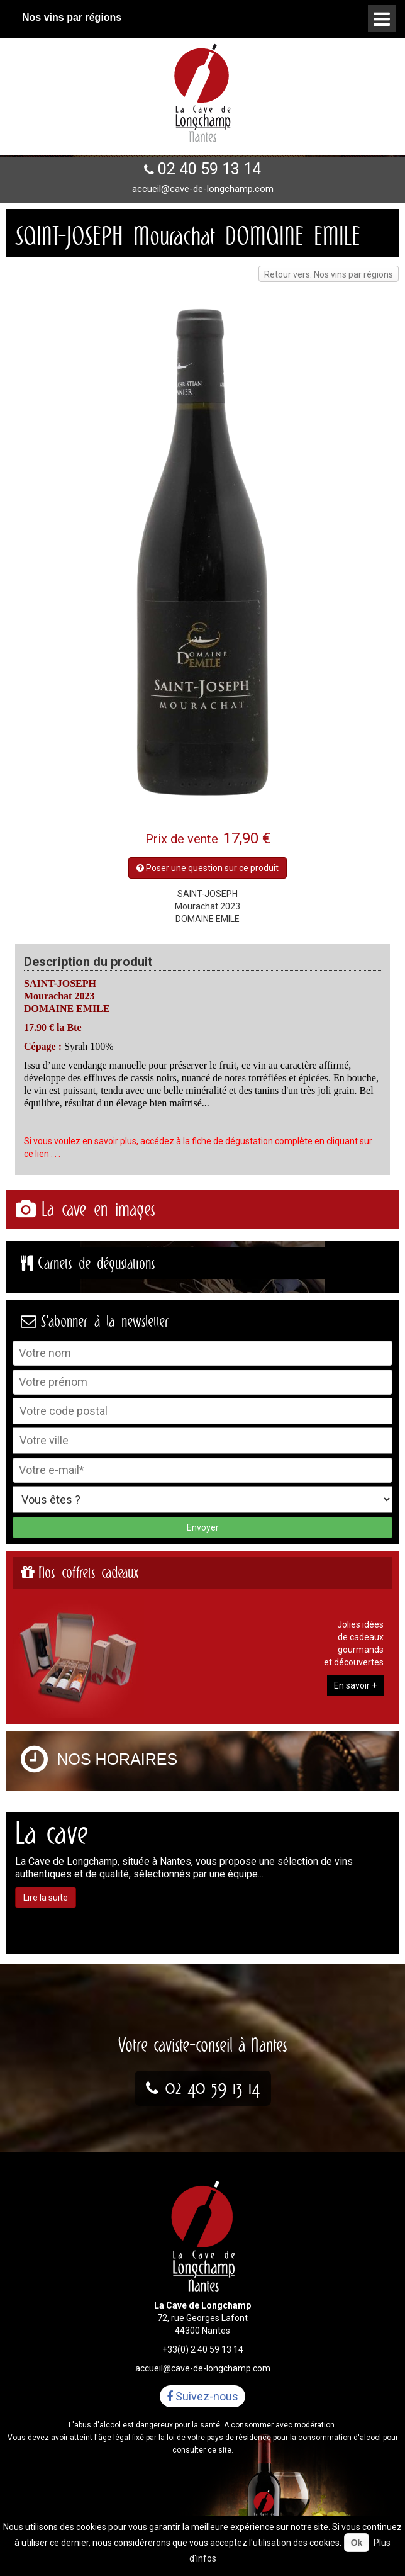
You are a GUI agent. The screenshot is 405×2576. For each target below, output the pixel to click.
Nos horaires (117, 1759)
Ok (357, 2543)
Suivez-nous (202, 2396)
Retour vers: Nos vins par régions (328, 274)
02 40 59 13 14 (209, 169)
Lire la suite (45, 1898)
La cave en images (98, 1209)
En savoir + (355, 1685)
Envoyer (203, 1527)
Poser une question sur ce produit (207, 868)
